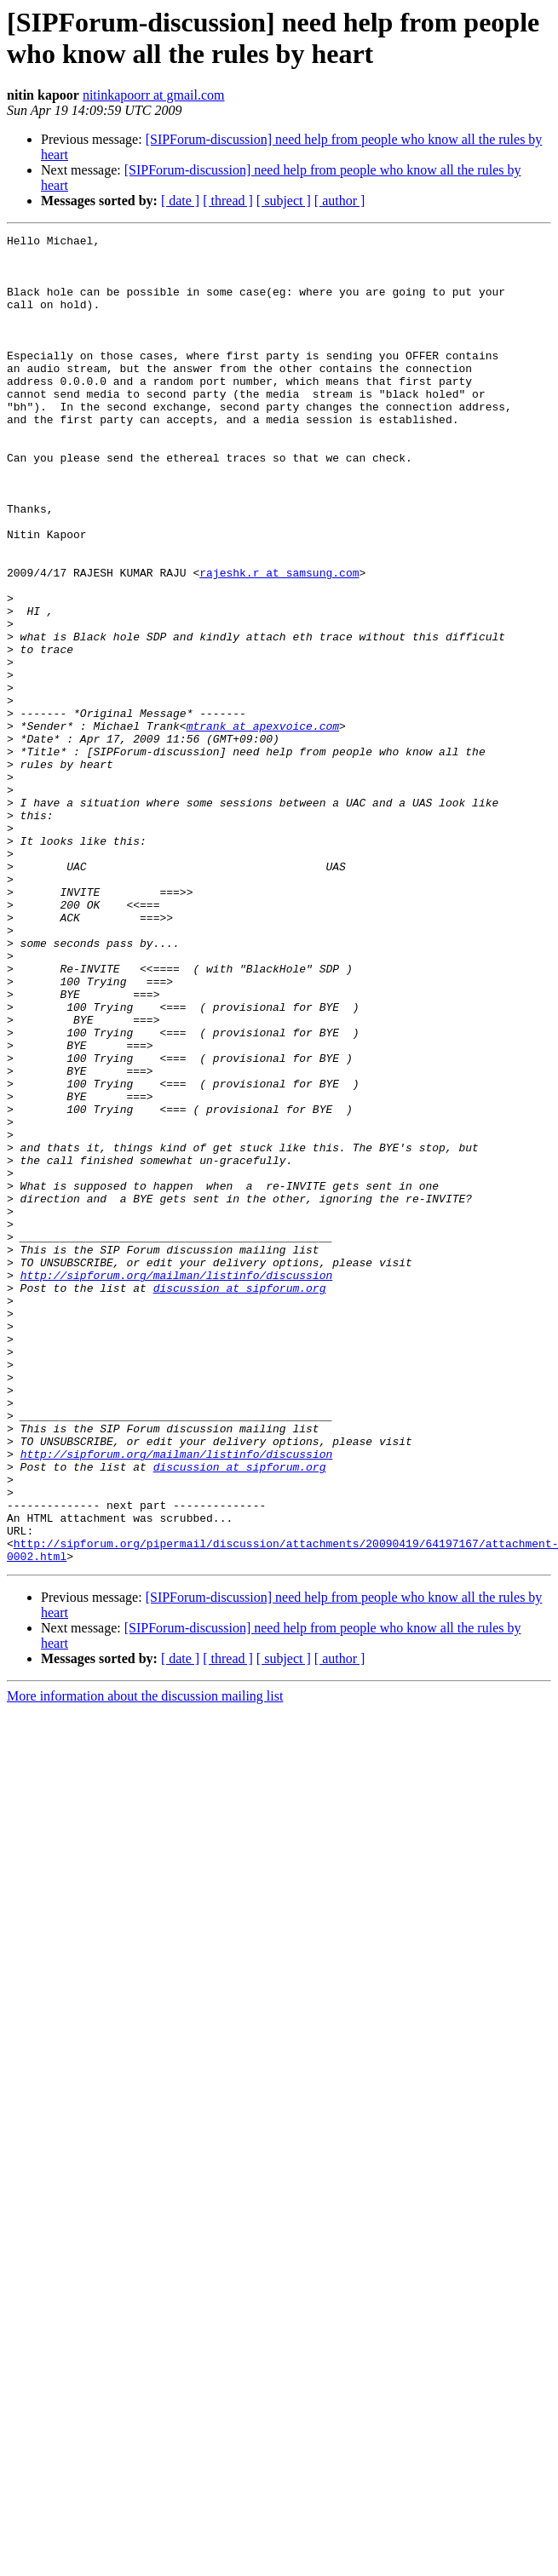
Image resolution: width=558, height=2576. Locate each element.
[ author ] (339, 200)
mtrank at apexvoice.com (263, 825)
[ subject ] (283, 200)
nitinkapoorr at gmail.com (154, 95)
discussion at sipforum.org (239, 1499)
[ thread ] (228, 200)
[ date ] (180, 200)
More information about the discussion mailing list (145, 1961)
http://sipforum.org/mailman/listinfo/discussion (176, 1484)
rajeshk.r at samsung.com (279, 641)
